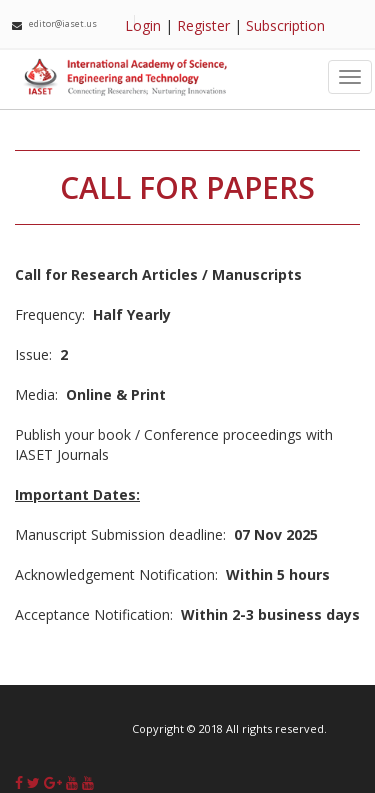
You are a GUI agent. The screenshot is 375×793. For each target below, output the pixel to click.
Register (203, 25)
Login (143, 25)
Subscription (285, 25)
